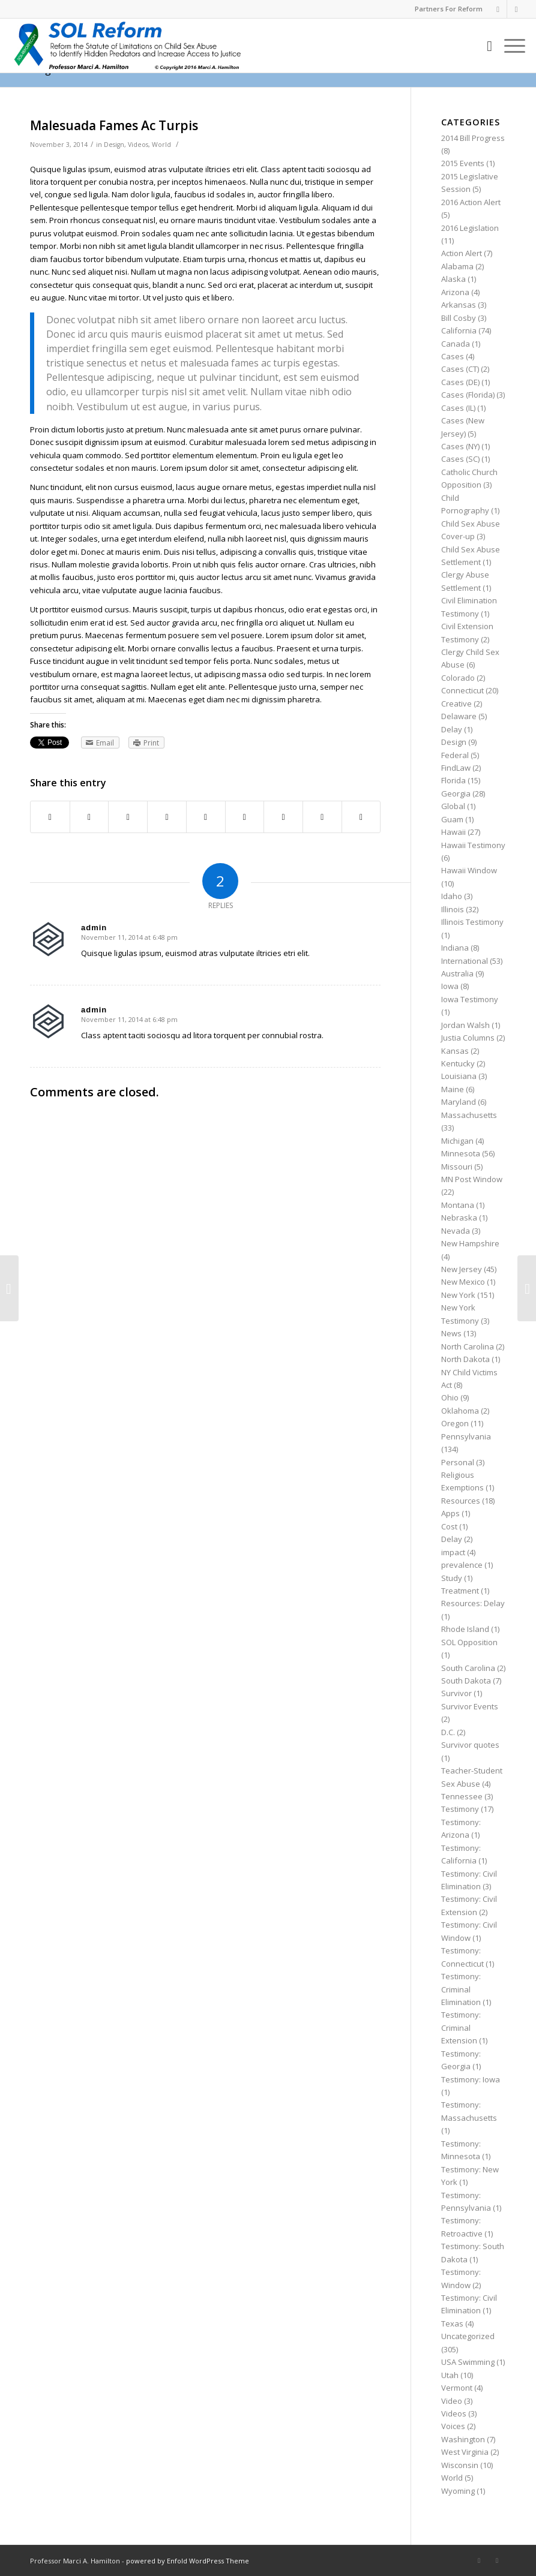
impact (453, 1552)
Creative (456, 703)
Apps (450, 1513)
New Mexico (463, 1281)
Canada (455, 343)
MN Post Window (471, 1179)
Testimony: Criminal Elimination (461, 1989)
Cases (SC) (460, 458)
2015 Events (462, 163)
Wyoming (458, 2490)
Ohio (450, 1397)
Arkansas (458, 304)
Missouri (456, 1166)
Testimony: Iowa (470, 2079)
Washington (463, 2439)
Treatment (460, 1590)
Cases (452, 356)
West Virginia (465, 2451)
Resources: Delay (473, 1603)
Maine (452, 1089)
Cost (449, 1526)
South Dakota (466, 1680)
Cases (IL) (458, 407)
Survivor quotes (470, 1744)
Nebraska (459, 1217)
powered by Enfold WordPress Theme (187, 2560)
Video (451, 2400)
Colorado (458, 677)
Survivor (456, 1693)
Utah (450, 2375)
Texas (452, 2323)
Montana (457, 1205)
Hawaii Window (469, 870)
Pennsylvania (466, 1436)
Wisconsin (459, 2465)
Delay (451, 729)
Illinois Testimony (472, 921)
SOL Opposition (469, 1642)
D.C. (448, 1732)
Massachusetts (469, 1115)
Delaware (459, 716)
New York (458, 1294)
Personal (457, 1462)
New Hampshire (470, 1243)
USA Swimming (468, 2361)
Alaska (453, 278)
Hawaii (453, 831)
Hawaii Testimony (473, 845)
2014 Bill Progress (473, 138)
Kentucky (458, 1063)
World (161, 144)
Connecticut (462, 690)
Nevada (455, 1230)
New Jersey (461, 1269)
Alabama (457, 266)
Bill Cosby (458, 317)
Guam (452, 819)
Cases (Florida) (468, 394)
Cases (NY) (460, 446)
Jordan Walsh (465, 1025)
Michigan (457, 1140)
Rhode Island (465, 1629)
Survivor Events (469, 1706)
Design (114, 144)
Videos (138, 144)
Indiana (455, 947)
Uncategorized (468, 2336)
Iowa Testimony (469, 999)
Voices (453, 2426)
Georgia (456, 793)
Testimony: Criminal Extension (461, 2027)
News (451, 1333)
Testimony (460, 1808)
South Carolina (468, 1668)
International (464, 960)
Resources (460, 1500)
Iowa (450, 986)
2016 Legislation (470, 228)
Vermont (456, 2387)
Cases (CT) (460, 368)
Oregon (455, 1423)
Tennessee (462, 1796)
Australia (457, 973)
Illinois (452, 909)
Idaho (451, 896)
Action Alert (461, 253)
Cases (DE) (460, 382)
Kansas (455, 1050)
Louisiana (459, 1076)
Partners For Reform (449, 8)
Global (453, 806)
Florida (453, 780)
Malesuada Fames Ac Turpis (114, 125)
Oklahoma (460, 1410)
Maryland (458, 1101)
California (459, 330)
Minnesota (460, 1153)
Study (451, 1578)
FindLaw (456, 767)
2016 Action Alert (471, 202)
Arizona (455, 292)
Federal (455, 755)
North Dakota (465, 1359)
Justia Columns (468, 1037)
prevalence (462, 1564)
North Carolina (467, 1346)
